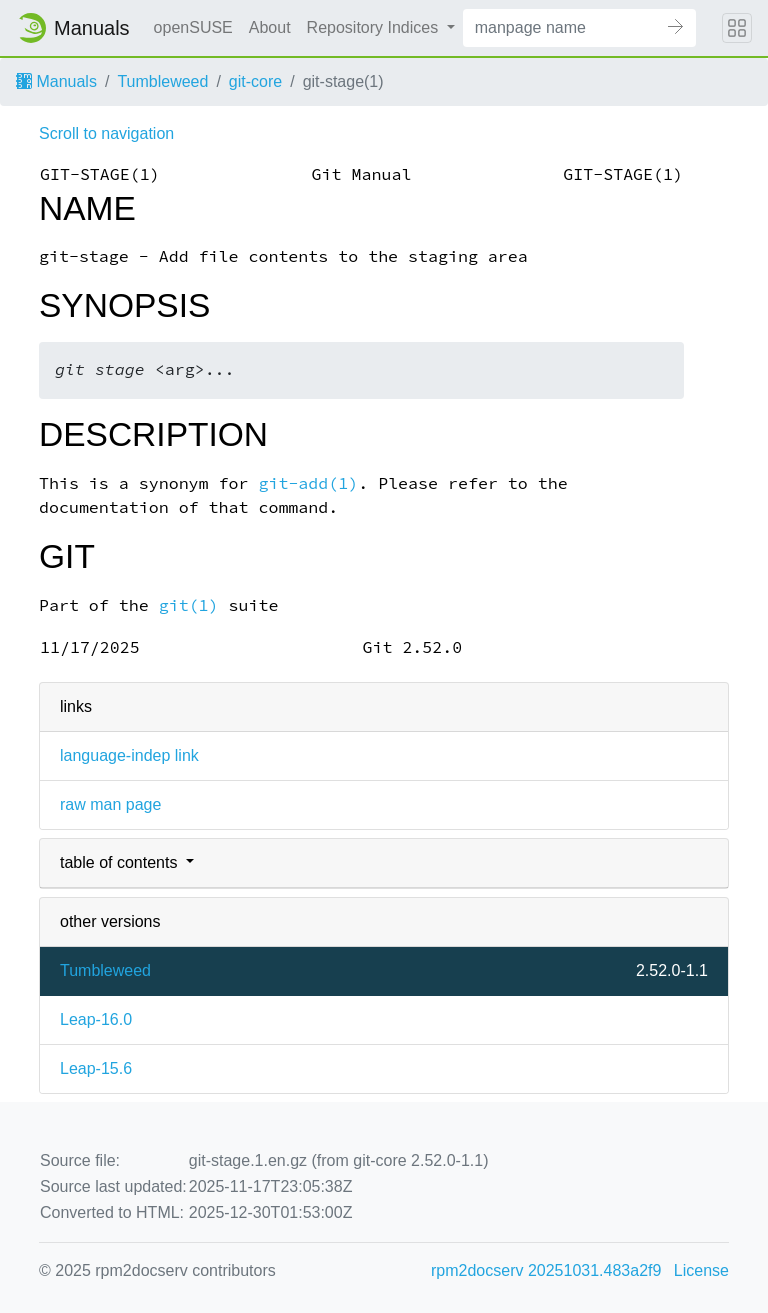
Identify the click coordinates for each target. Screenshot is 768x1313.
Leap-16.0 (96, 1019)
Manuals (56, 81)
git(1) (189, 605)
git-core (255, 81)
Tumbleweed (162, 81)
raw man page (110, 804)
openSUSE (193, 27)
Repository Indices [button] (375, 27)
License (701, 1270)
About (270, 27)
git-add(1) (308, 483)
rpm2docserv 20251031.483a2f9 (546, 1270)
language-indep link (129, 755)
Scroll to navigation (106, 133)
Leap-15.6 (96, 1068)
